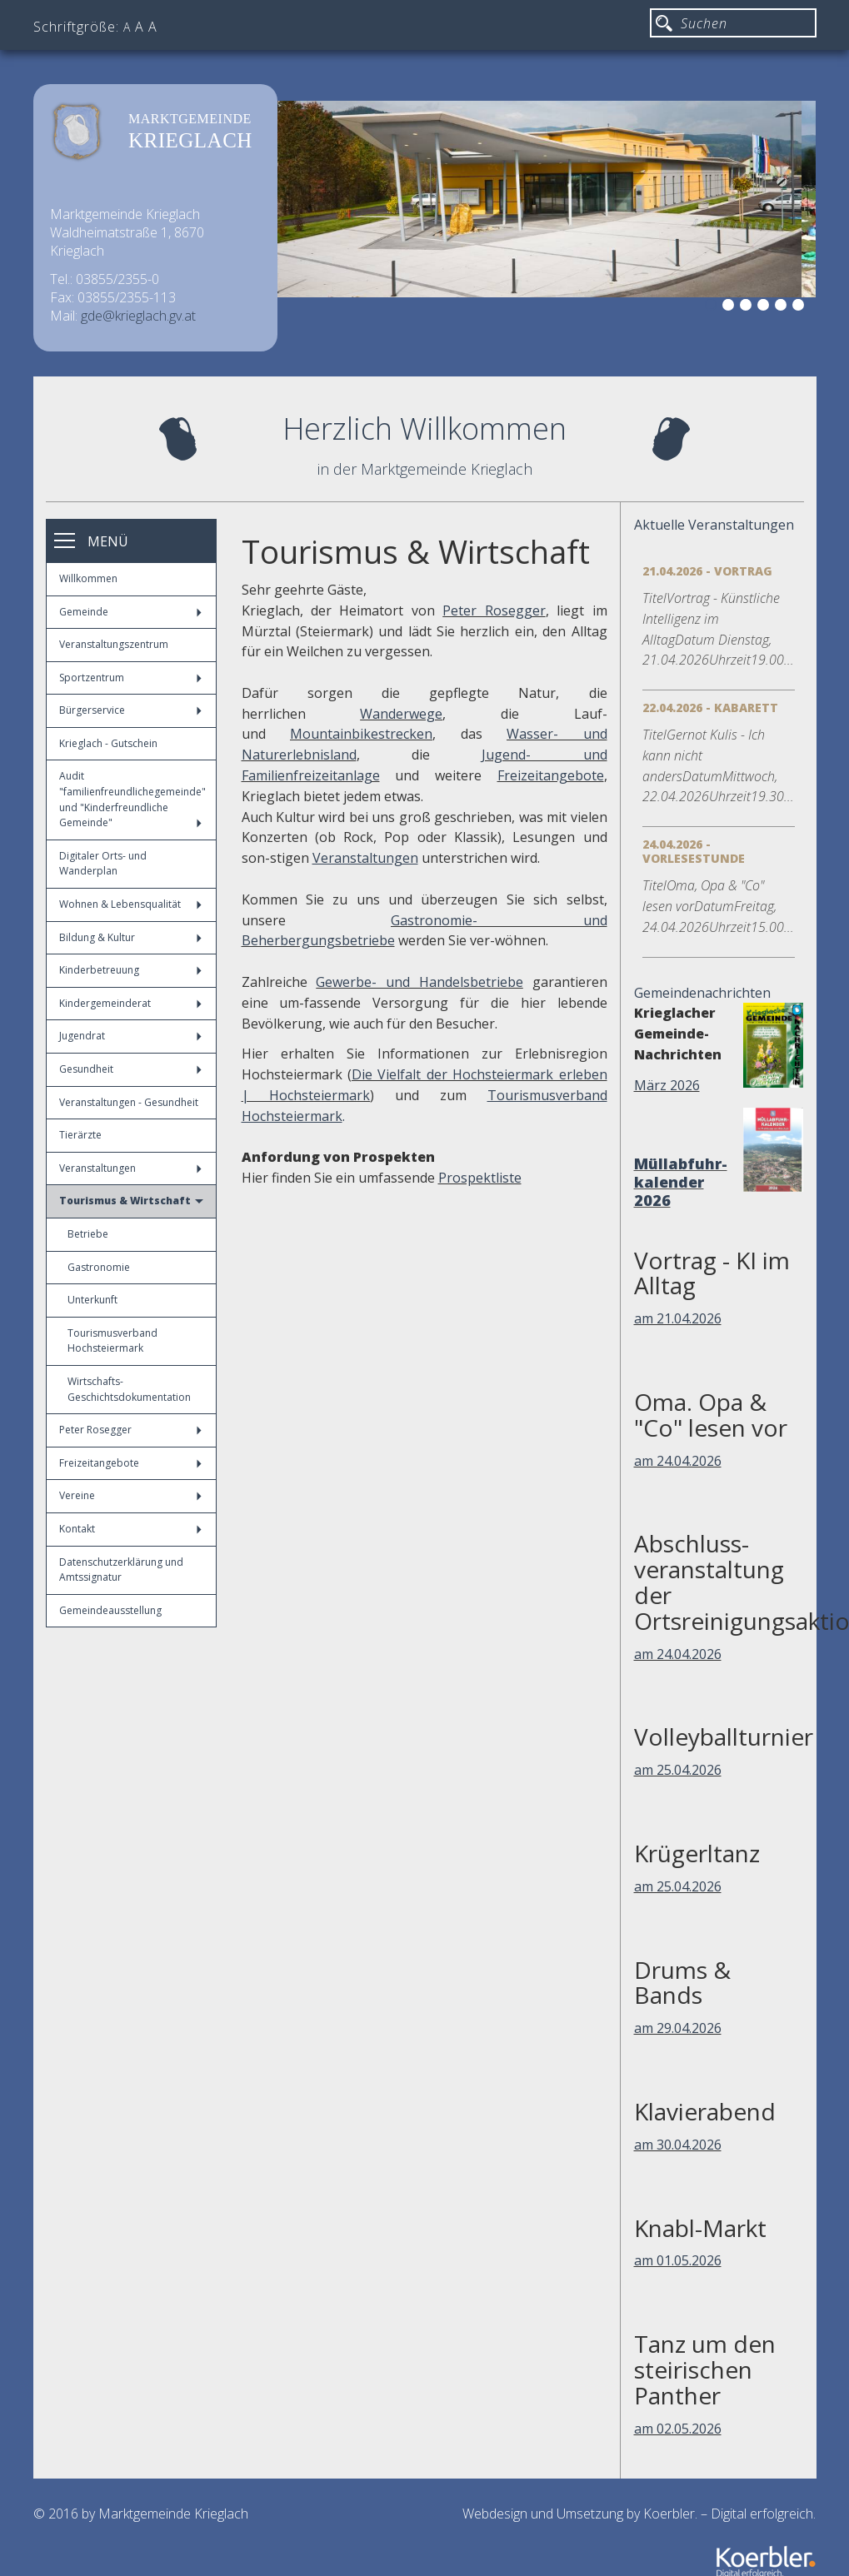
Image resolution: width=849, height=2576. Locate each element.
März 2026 (667, 1085)
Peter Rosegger (130, 1430)
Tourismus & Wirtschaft (131, 1200)
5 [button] (783, 307)
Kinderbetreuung (130, 970)
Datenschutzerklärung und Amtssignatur (121, 1570)
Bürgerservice (130, 710)
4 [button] (765, 307)
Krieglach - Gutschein (108, 743)
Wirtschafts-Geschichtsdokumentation (129, 1389)
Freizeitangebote (130, 1463)
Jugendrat (130, 1036)
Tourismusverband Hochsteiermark (112, 1341)
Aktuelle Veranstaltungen (714, 525)
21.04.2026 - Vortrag (707, 571)
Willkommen (88, 578)
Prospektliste (480, 1177)
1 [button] (713, 307)
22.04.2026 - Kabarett (710, 707)
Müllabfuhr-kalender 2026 (680, 1181)
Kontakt (130, 1529)
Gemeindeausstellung (110, 1610)
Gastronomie (98, 1267)
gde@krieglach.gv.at (138, 315)
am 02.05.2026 (678, 2428)
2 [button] (730, 307)
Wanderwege (401, 714)
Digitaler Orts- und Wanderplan (103, 864)
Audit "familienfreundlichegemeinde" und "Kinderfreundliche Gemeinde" (132, 799)
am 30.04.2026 (678, 2144)
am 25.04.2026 (678, 1770)
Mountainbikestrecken (361, 734)
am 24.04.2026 (678, 1461)
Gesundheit (130, 1069)
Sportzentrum (130, 677)
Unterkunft (92, 1300)
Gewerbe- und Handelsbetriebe (419, 982)
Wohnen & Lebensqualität (130, 904)
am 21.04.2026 (678, 1318)
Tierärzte (80, 1135)
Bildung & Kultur (130, 937)
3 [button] (748, 307)
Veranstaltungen (130, 1168)
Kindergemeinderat (130, 1003)
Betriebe (87, 1234)
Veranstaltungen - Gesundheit (128, 1102)
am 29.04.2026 (678, 2028)
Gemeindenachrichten (702, 993)
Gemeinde (130, 612)
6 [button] (800, 307)
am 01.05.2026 (678, 2260)
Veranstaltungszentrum (113, 644)
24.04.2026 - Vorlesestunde (693, 851)
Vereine (130, 1495)
